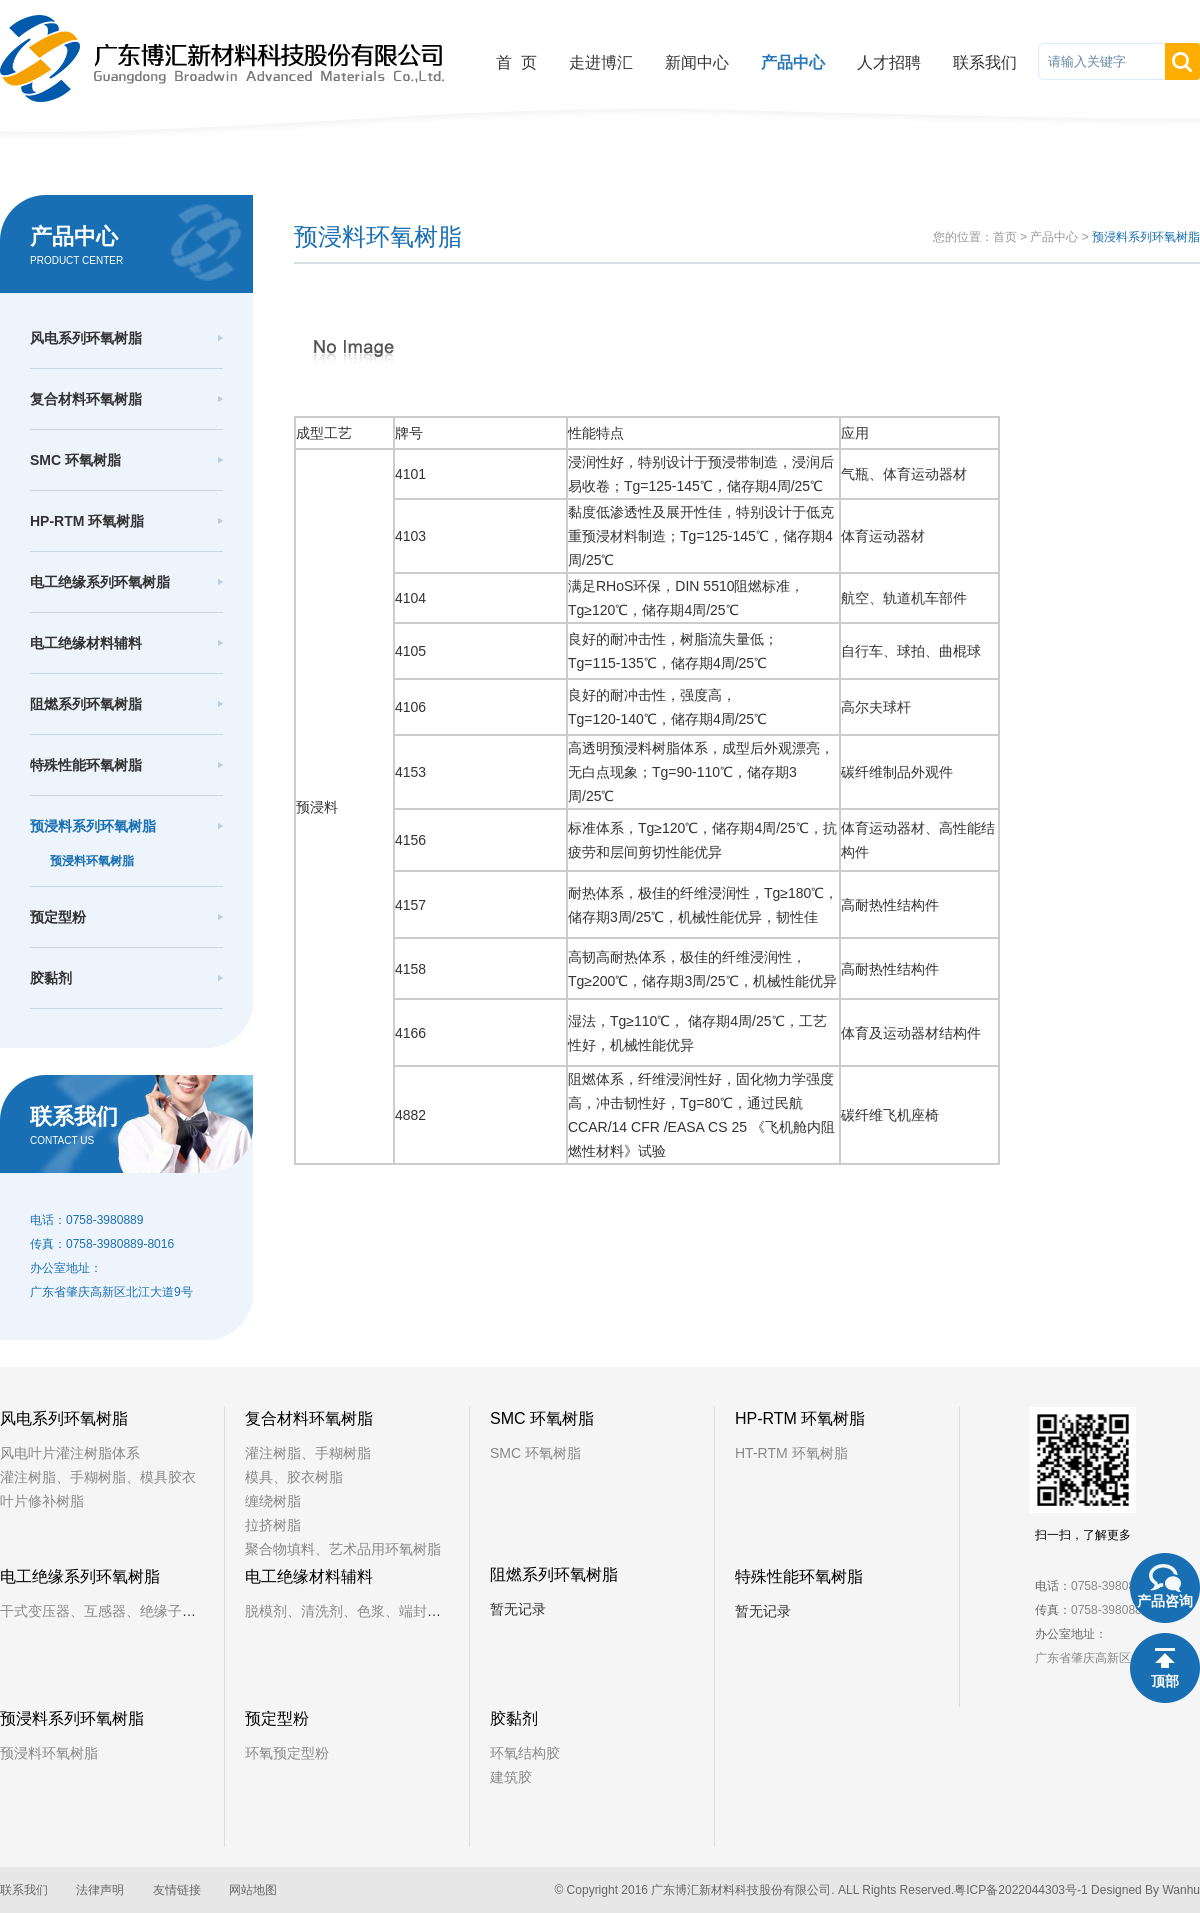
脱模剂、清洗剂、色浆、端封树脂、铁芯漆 (378, 1611)
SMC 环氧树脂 (75, 460)
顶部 (1165, 1681)
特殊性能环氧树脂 (86, 765)
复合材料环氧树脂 (86, 399)
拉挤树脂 (273, 1525)
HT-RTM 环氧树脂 (791, 1453)
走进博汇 (601, 62)
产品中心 (793, 62)
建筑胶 (511, 1777)
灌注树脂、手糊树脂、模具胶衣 (98, 1477)
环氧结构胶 (525, 1753)
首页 (1005, 237)
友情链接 (177, 1890)
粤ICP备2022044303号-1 (1020, 1890)
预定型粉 (58, 917)
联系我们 (985, 62)
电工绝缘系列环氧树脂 (100, 582)
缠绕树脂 (273, 1501)
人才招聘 (889, 62)
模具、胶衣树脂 (294, 1477)
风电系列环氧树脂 (86, 338)
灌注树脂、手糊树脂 (308, 1453)
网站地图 (253, 1890)
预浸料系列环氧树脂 (93, 826)
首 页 (516, 62)
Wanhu (1181, 1890)
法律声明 (100, 1890)
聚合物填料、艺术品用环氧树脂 (343, 1549)
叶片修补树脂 (42, 1501)
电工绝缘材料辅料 (86, 643)
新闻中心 (697, 62)
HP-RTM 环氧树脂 (87, 521)
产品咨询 (1165, 1601)
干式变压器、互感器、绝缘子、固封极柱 (126, 1611)
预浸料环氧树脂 (92, 861)
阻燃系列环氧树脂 (86, 704)
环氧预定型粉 (287, 1753)
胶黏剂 (51, 978)
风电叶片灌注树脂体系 (70, 1453)
